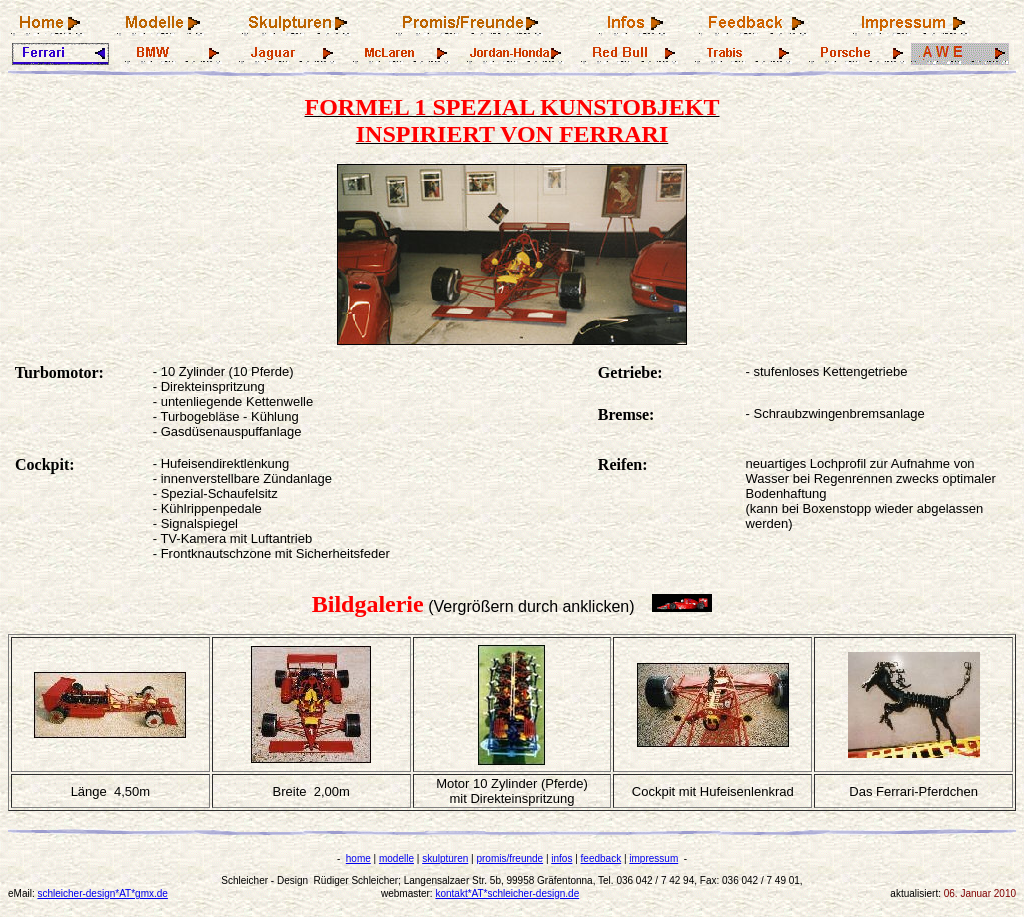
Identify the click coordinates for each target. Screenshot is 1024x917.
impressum (653, 858)
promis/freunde (509, 858)
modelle (396, 858)
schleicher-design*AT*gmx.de (102, 893)
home (358, 858)
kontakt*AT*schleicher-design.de (507, 893)
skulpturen (445, 858)
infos (561, 858)
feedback (601, 858)
